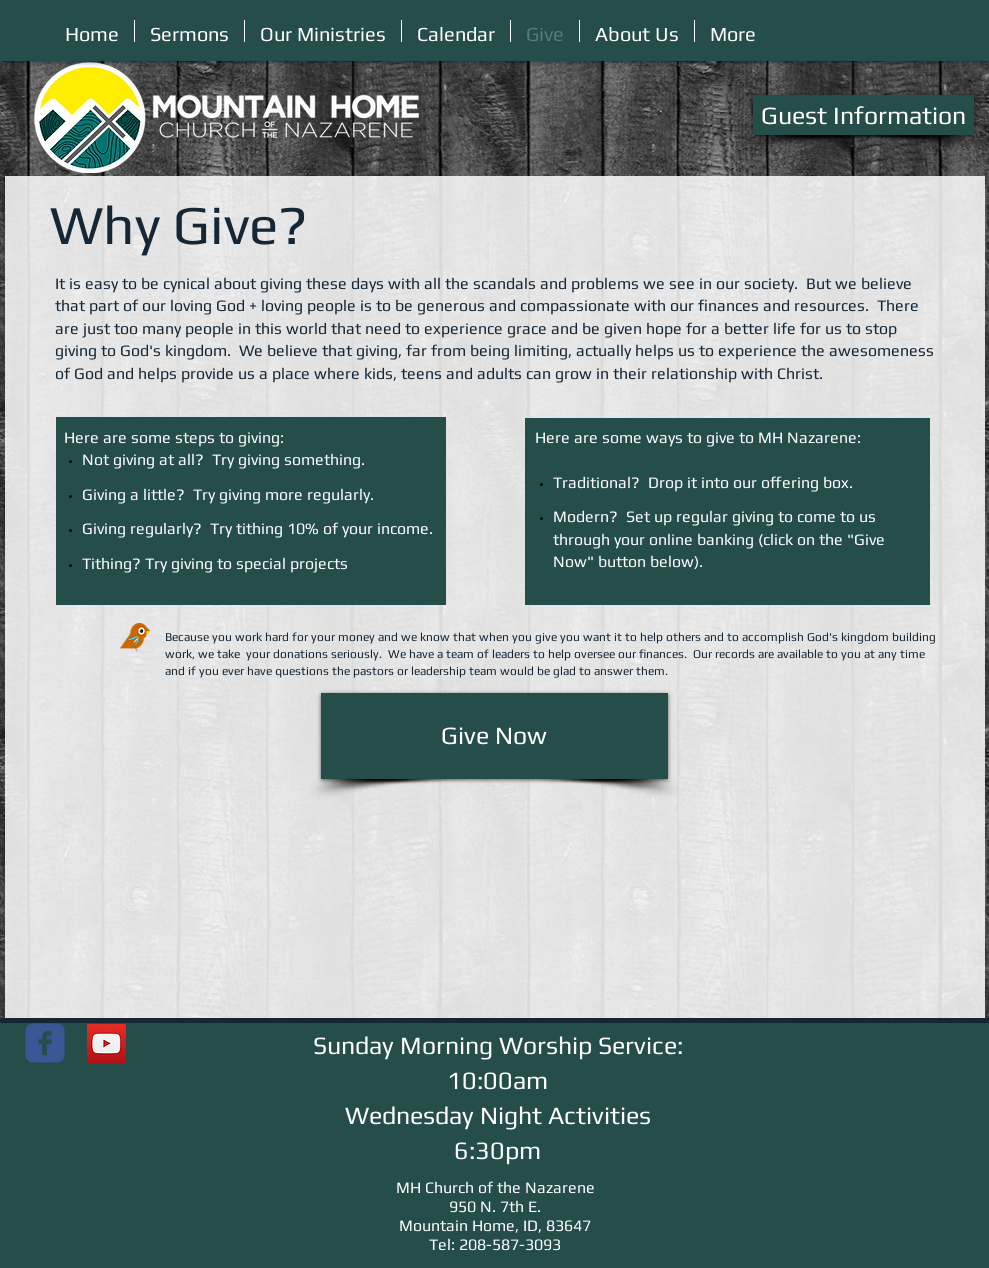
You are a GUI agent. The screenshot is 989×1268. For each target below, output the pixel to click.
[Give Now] (494, 736)
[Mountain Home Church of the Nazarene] (45, 1043)
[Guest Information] (863, 115)
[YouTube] (106, 1043)
